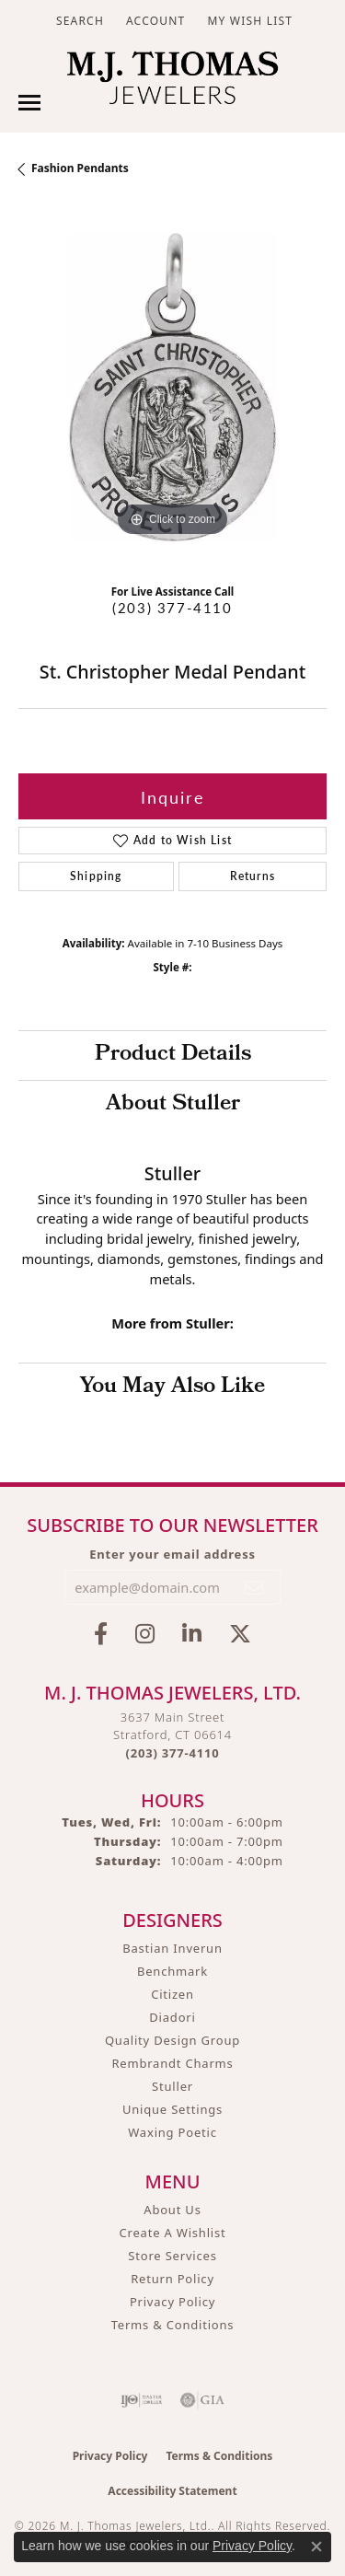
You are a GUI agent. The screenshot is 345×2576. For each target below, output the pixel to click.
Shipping (96, 876)
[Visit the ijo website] (141, 2400)
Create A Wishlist (173, 2232)
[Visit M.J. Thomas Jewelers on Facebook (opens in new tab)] (101, 1634)
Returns (252, 876)
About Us (172, 2209)
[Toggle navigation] (29, 102)
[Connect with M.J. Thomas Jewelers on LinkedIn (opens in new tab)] (192, 1634)
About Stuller (173, 1104)
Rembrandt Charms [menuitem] (172, 2063)
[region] (172, 387)
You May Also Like (172, 1387)
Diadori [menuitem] (172, 2017)
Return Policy (172, 2278)
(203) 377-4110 (172, 608)
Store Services (172, 2255)
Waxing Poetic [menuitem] (172, 2132)
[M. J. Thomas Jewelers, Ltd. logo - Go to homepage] (172, 82)
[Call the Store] (173, 1753)
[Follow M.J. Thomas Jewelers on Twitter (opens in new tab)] (240, 1634)
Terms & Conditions (173, 2324)
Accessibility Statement (172, 2491)
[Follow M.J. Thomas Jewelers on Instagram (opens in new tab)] (145, 1634)
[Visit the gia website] (202, 2400)
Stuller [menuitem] (172, 2086)
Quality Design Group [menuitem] (172, 2040)
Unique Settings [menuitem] (172, 2109)
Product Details (173, 1055)
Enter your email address (172, 1554)
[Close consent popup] (316, 2546)
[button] (78, 21)
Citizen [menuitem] (172, 1994)
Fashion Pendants (80, 168)
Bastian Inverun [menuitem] (172, 1948)
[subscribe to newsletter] (255, 1587)
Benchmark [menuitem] (172, 1971)
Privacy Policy (172, 2301)
